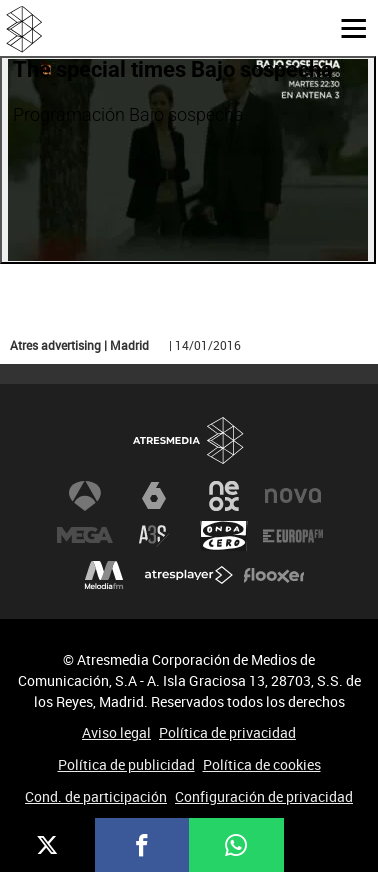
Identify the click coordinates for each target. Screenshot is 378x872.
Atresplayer (189, 576)
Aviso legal (116, 732)
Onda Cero (224, 536)
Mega (85, 536)
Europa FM (293, 536)
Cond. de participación (96, 796)
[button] (346, 27)
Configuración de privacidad (264, 796)
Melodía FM (104, 576)
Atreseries (154, 536)
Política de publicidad (126, 764)
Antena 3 (85, 496)
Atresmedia (189, 441)
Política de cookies (262, 764)
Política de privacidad (227, 732)
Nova (293, 496)
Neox (224, 496)
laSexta (154, 496)
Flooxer (274, 576)
